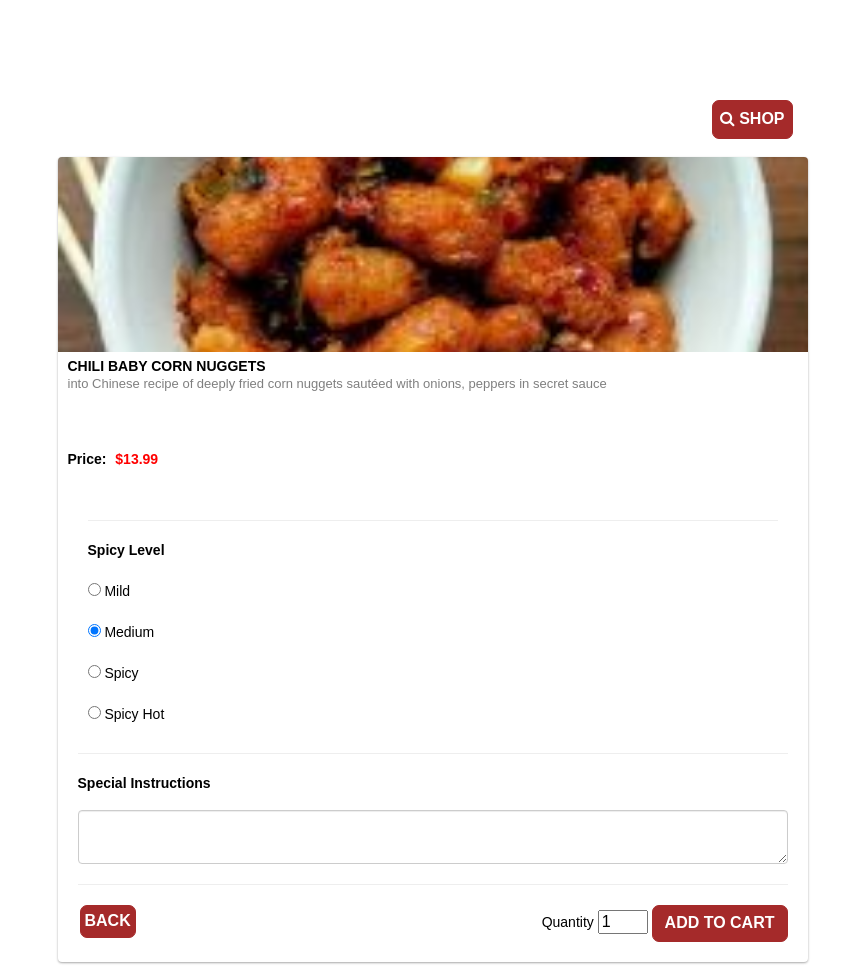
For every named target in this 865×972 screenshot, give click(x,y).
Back (108, 920)
